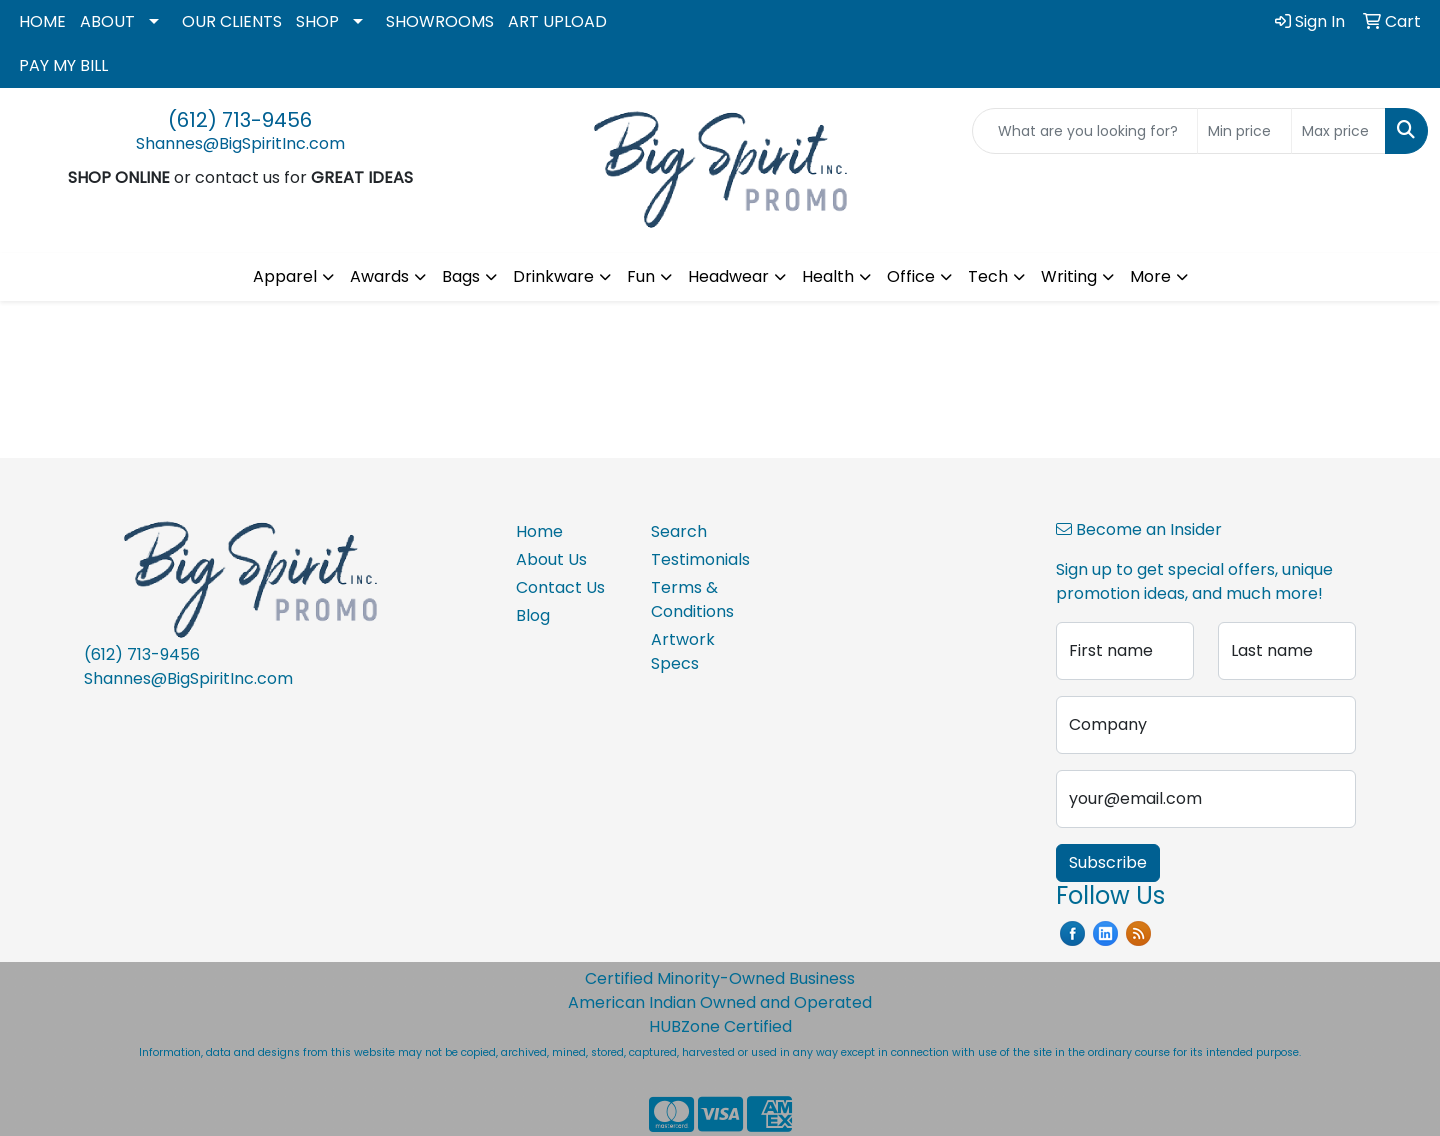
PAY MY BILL (63, 65)
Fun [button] (641, 276)
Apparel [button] (285, 276)
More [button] (1150, 276)
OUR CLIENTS (232, 21)
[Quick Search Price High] (1338, 131)
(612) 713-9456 (240, 120)
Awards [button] (379, 276)
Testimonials (700, 559)
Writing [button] (1069, 276)
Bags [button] (461, 276)
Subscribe (1108, 862)
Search (679, 531)
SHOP (317, 21)
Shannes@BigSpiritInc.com (240, 143)
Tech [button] (988, 276)
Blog (533, 615)
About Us (551, 559)
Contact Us (560, 587)
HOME (42, 21)
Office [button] (911, 276)
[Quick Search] (1085, 131)
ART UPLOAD (557, 21)
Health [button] (828, 276)
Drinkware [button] (553, 276)
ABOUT (107, 21)
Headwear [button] (728, 276)
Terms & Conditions (692, 599)
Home (539, 531)
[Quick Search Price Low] (1244, 131)
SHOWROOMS (440, 21)
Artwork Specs (683, 651)
